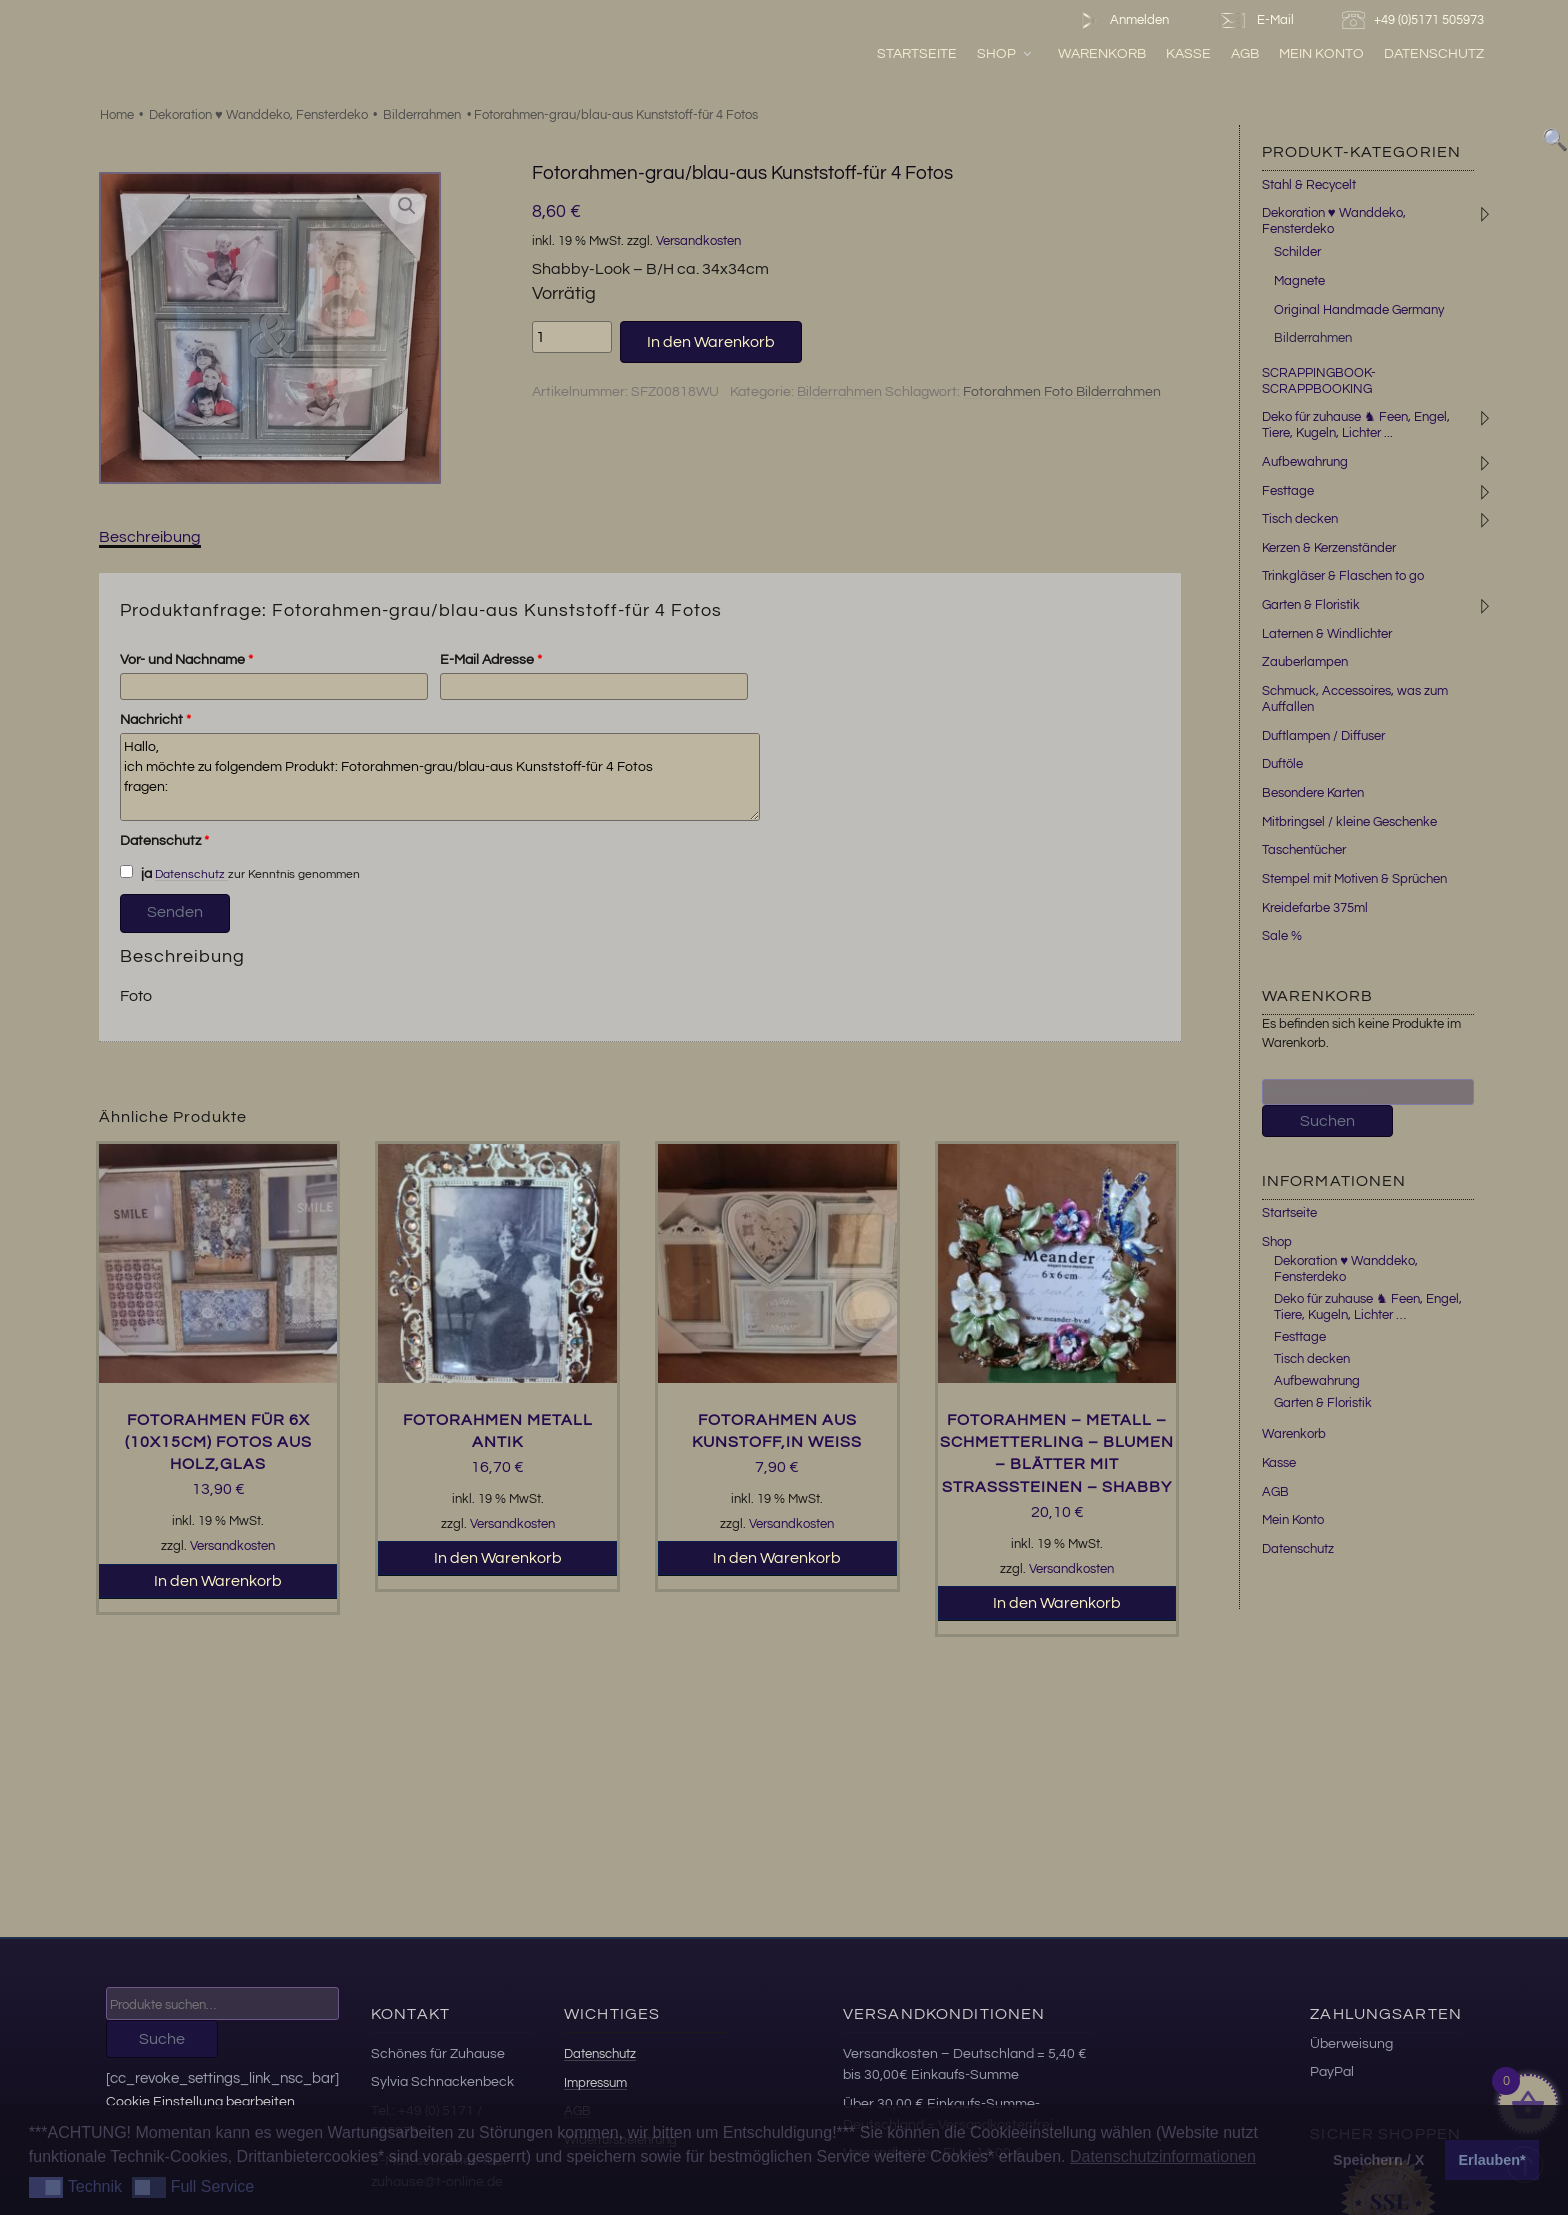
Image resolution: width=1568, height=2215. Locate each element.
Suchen (1327, 1121)
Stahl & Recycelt (1309, 185)
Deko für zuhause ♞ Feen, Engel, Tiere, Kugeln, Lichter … (1368, 1307)
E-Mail (1255, 20)
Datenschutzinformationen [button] (1163, 2156)
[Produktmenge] (572, 337)
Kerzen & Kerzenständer (1329, 548)
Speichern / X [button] (1378, 2160)
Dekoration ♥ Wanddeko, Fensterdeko (258, 115)
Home (117, 115)
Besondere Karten (1313, 793)
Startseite (917, 53)
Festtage (1288, 491)
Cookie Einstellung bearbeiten (200, 2101)
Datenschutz (1434, 53)
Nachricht (155, 720)
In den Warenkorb (711, 342)
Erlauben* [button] (1492, 2160)
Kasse (1188, 53)
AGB (1245, 53)
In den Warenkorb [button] (218, 1581)
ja (136, 873)
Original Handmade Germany (1359, 310)
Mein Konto (1321, 53)
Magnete (1299, 281)
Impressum (595, 2083)
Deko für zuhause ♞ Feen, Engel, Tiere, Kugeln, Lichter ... (1356, 425)
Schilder (1297, 252)
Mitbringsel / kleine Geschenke (1349, 822)
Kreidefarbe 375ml (1315, 908)
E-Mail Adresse (491, 660)
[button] (407, 206)
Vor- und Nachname (186, 660)
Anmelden (1120, 20)
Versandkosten (698, 241)
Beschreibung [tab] (150, 537)
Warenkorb (1102, 53)
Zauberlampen (1305, 662)
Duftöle (1282, 764)
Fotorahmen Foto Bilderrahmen (1062, 392)
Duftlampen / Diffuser (1323, 736)
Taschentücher (1304, 850)
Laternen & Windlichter (1327, 634)
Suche (162, 2039)
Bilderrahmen (422, 115)
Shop (1005, 53)
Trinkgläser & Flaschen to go (1343, 576)
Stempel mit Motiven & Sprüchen (1354, 879)
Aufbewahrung (1305, 462)
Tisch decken (1300, 519)
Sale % (1282, 936)
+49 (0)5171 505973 (1415, 20)
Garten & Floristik (1311, 605)
